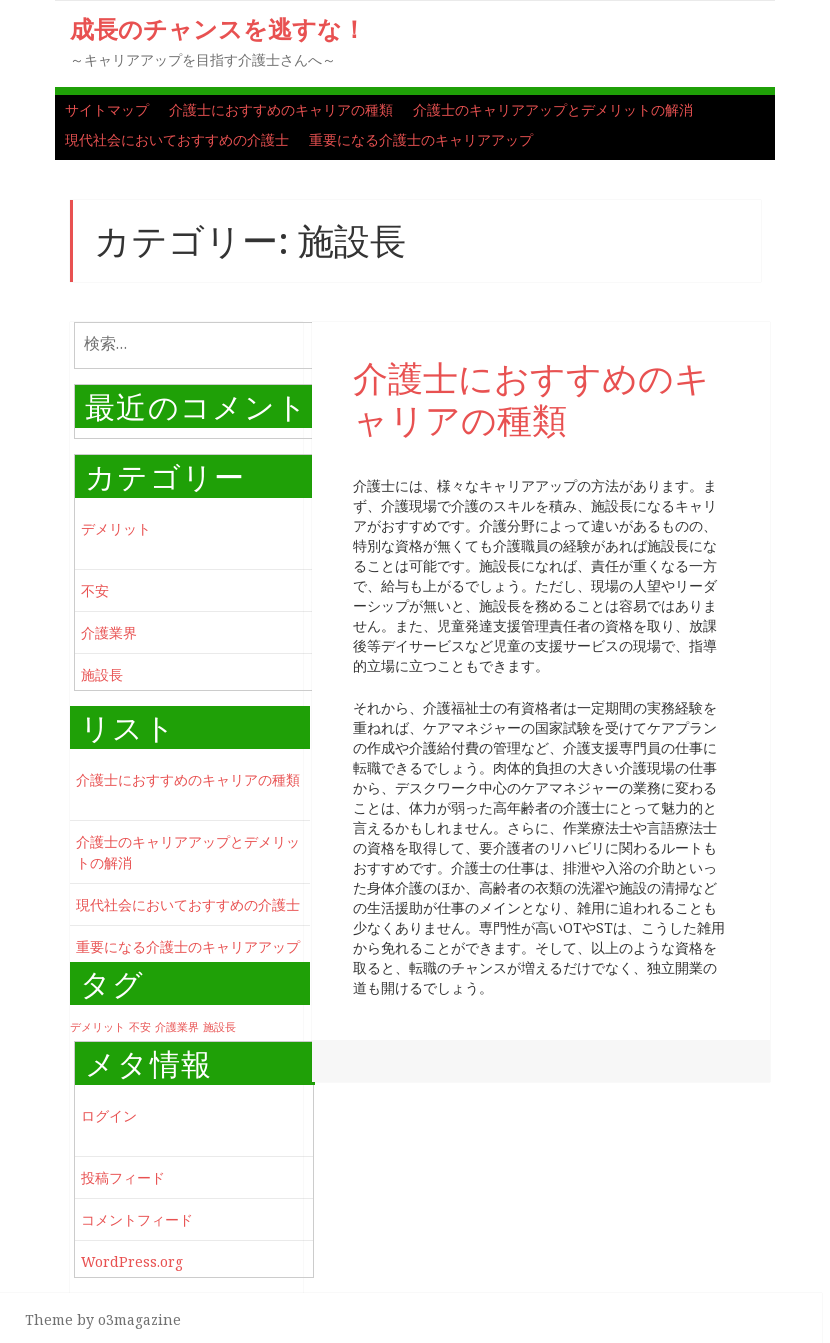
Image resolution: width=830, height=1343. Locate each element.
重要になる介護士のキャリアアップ (421, 139)
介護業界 (109, 632)
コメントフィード (137, 1219)
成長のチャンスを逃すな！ (218, 28)
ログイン (109, 1115)
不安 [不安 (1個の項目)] (140, 1027)
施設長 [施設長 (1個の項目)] (219, 1027)
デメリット (116, 528)
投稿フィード (123, 1177)
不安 (95, 590)
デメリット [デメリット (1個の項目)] (97, 1027)
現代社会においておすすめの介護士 (177, 139)
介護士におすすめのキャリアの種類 (281, 109)
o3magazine (139, 1319)
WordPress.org (132, 1261)
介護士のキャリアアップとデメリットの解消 (553, 109)
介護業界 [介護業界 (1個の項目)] (177, 1027)
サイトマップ (107, 109)
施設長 (102, 674)
